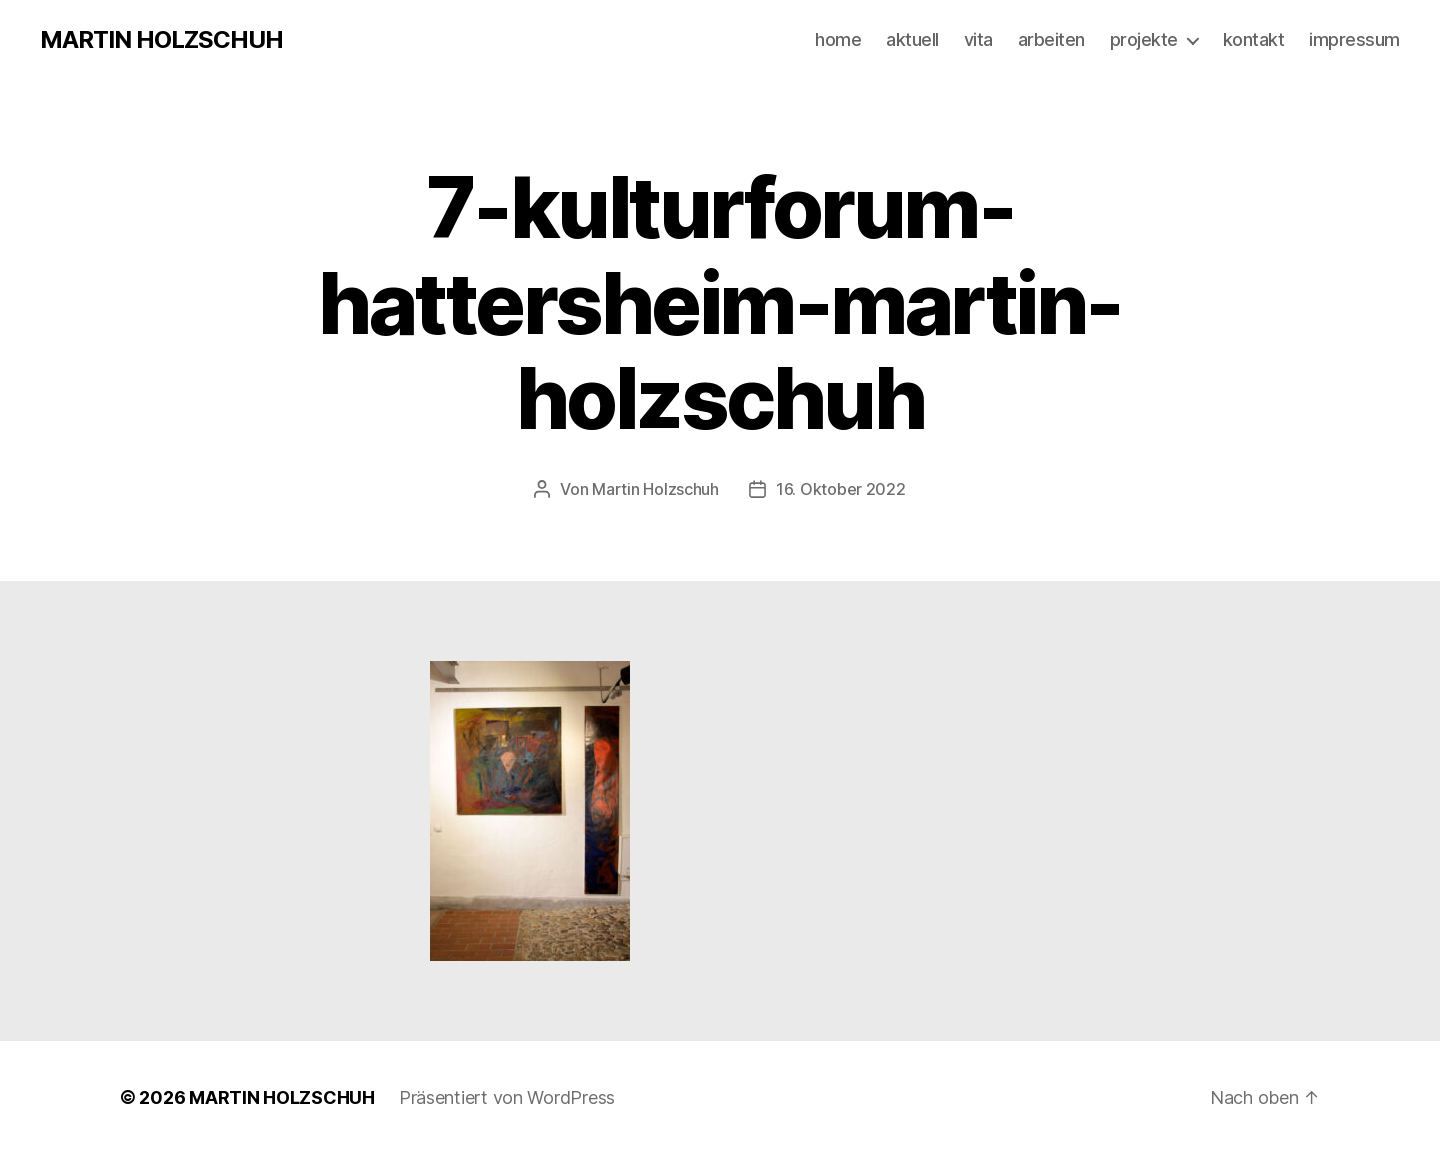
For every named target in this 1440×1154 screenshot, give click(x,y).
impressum (1354, 39)
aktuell (912, 39)
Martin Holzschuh (655, 489)
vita (978, 39)
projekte (1144, 39)
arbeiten (1051, 39)
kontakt (1254, 39)
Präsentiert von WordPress (507, 1097)
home (838, 39)
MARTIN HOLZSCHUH (161, 40)
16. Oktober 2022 (841, 489)
